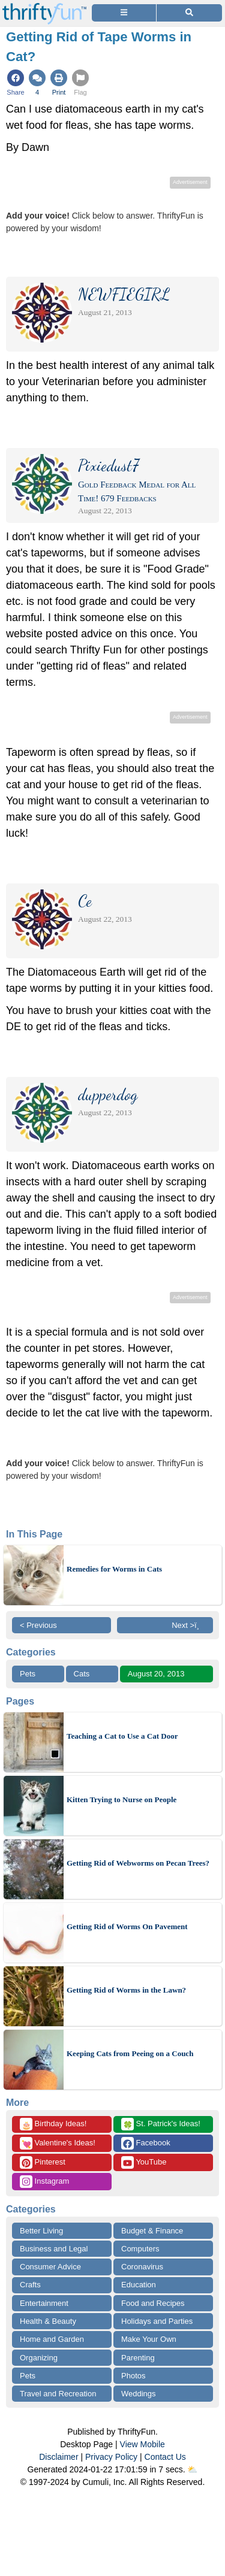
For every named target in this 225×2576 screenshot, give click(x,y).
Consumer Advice (50, 2266)
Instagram (44, 2181)
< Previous (38, 1625)
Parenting (138, 2357)
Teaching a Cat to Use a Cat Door (122, 1736)
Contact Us (165, 2457)
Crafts (30, 2284)
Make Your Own (148, 2339)
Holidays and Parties (157, 2321)
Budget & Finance (152, 2230)
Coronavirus (142, 2266)
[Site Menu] (124, 13)
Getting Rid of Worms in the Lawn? (126, 1989)
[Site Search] (189, 13)
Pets (27, 1673)
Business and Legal (54, 2248)
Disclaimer (58, 2457)
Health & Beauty (48, 2321)
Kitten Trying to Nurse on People (121, 1799)
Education (138, 2284)
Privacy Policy (111, 2457)
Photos (133, 2375)
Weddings (138, 2393)
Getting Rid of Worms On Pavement (127, 1926)
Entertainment (44, 2303)
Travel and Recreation (58, 2393)
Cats (82, 1673)
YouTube (143, 2162)
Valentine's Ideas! (57, 2143)
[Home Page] (44, 7)
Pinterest (42, 2162)
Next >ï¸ (188, 1625)
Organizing (39, 2357)
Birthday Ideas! (53, 2124)
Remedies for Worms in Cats (114, 1568)
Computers (140, 2248)
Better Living (41, 2230)
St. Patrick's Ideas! (160, 2124)
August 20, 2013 (156, 1673)
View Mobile (142, 2444)
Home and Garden (52, 2339)
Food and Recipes (153, 2303)
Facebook (145, 2143)
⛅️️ (192, 2469)
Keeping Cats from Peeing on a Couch (130, 2053)
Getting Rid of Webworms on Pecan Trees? (138, 1862)
